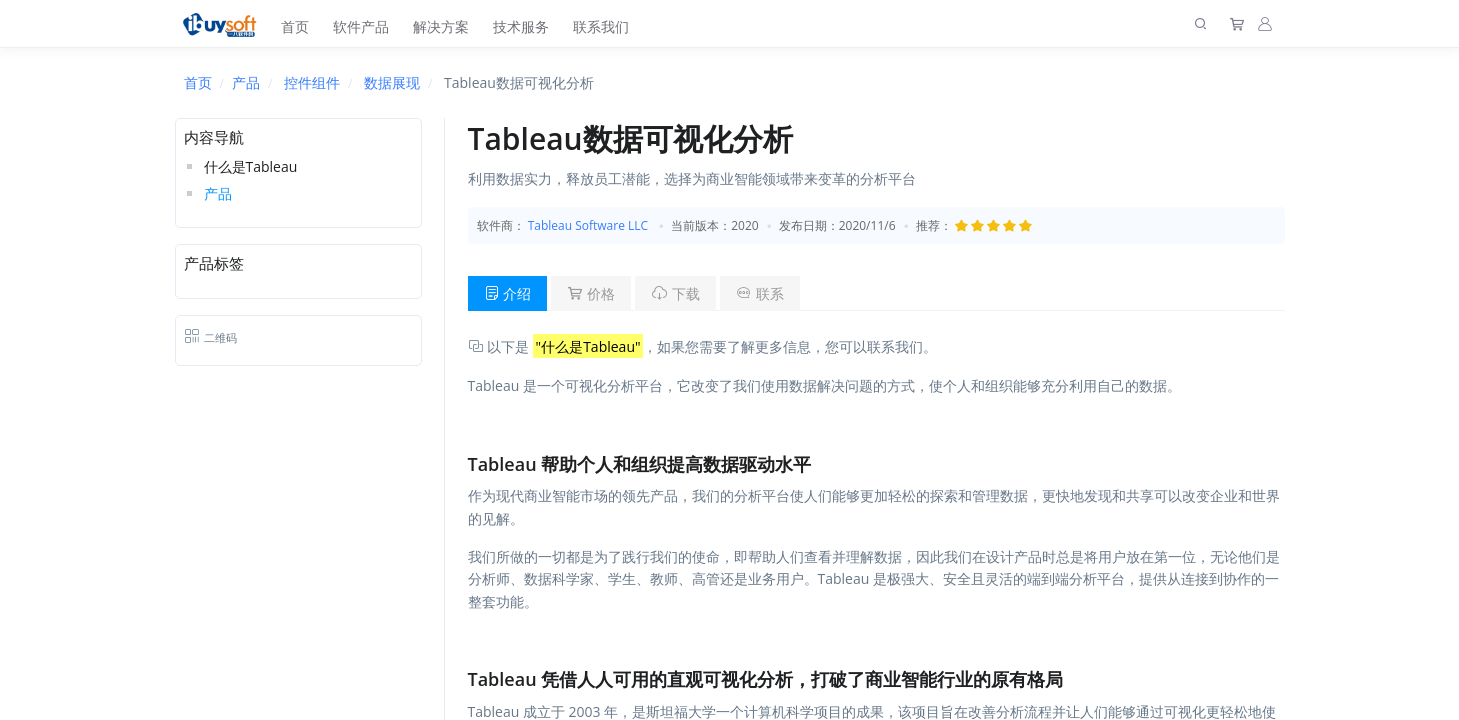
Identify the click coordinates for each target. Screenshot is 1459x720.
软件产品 (361, 26)
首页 (295, 26)
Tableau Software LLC (588, 225)
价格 (591, 293)
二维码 (210, 337)
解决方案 (441, 26)
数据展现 (392, 82)
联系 (760, 293)
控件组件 (312, 82)
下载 (676, 293)
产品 (246, 82)
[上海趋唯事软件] (224, 23)
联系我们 (601, 26)
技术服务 (521, 26)
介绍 (508, 293)
